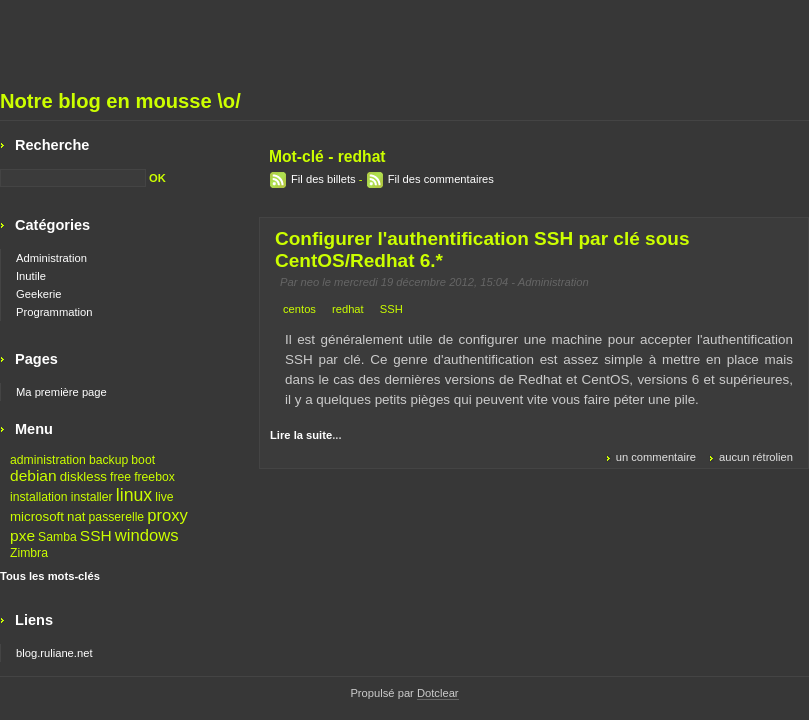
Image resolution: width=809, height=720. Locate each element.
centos (299, 309)
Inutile (31, 276)
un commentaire (656, 457)
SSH (391, 309)
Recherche (52, 145)
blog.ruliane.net (54, 653)
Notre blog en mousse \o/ (120, 101)
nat (76, 516)
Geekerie (38, 294)
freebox (154, 477)
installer (92, 497)
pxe (22, 535)
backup (108, 460)
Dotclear (438, 693)
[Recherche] (73, 178)
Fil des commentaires (441, 179)
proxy (167, 515)
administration (48, 460)
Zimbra (29, 553)
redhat (348, 309)
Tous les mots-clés (50, 576)
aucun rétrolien (756, 457)
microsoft (37, 516)
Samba (57, 537)
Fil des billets (323, 179)
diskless (83, 476)
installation (39, 497)
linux (134, 495)
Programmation (54, 312)
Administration (553, 282)
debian (33, 475)
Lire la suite (301, 435)
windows (147, 535)
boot (143, 460)
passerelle (117, 517)
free (120, 477)
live (164, 497)
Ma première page (61, 392)
